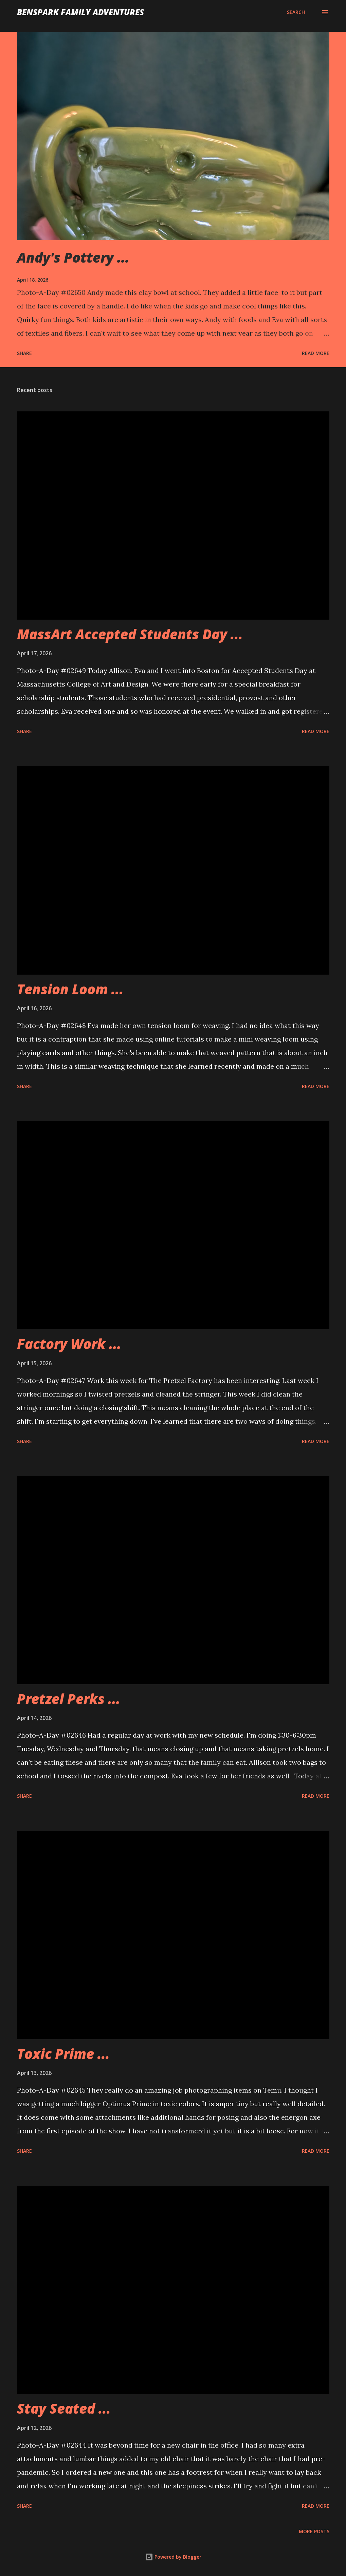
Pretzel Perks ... (68, 1698)
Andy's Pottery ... (73, 257)
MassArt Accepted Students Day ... (130, 634)
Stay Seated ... (64, 2408)
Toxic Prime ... (63, 2053)
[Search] (296, 12)
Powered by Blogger (173, 2557)
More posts (314, 2531)
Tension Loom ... (70, 989)
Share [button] (24, 353)
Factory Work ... (69, 1343)
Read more (315, 353)
